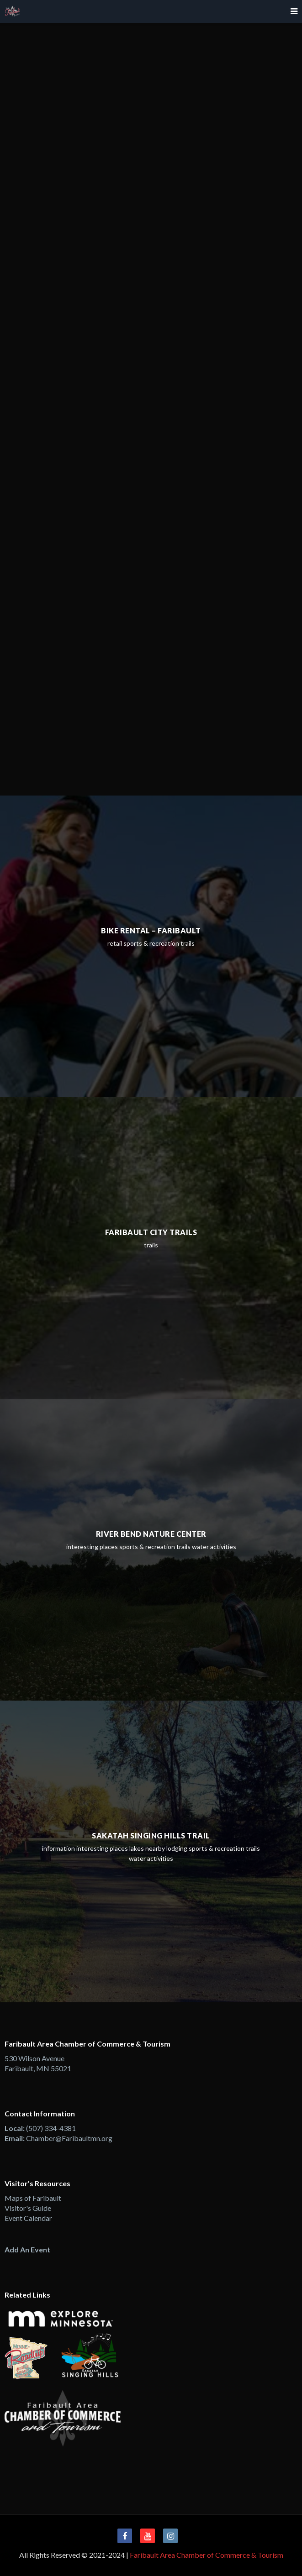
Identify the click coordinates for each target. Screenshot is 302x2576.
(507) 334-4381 (51, 2128)
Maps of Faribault (33, 2198)
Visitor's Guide (28, 2208)
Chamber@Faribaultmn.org (69, 2138)
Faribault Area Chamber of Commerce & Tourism (206, 2554)
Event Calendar (28, 2218)
